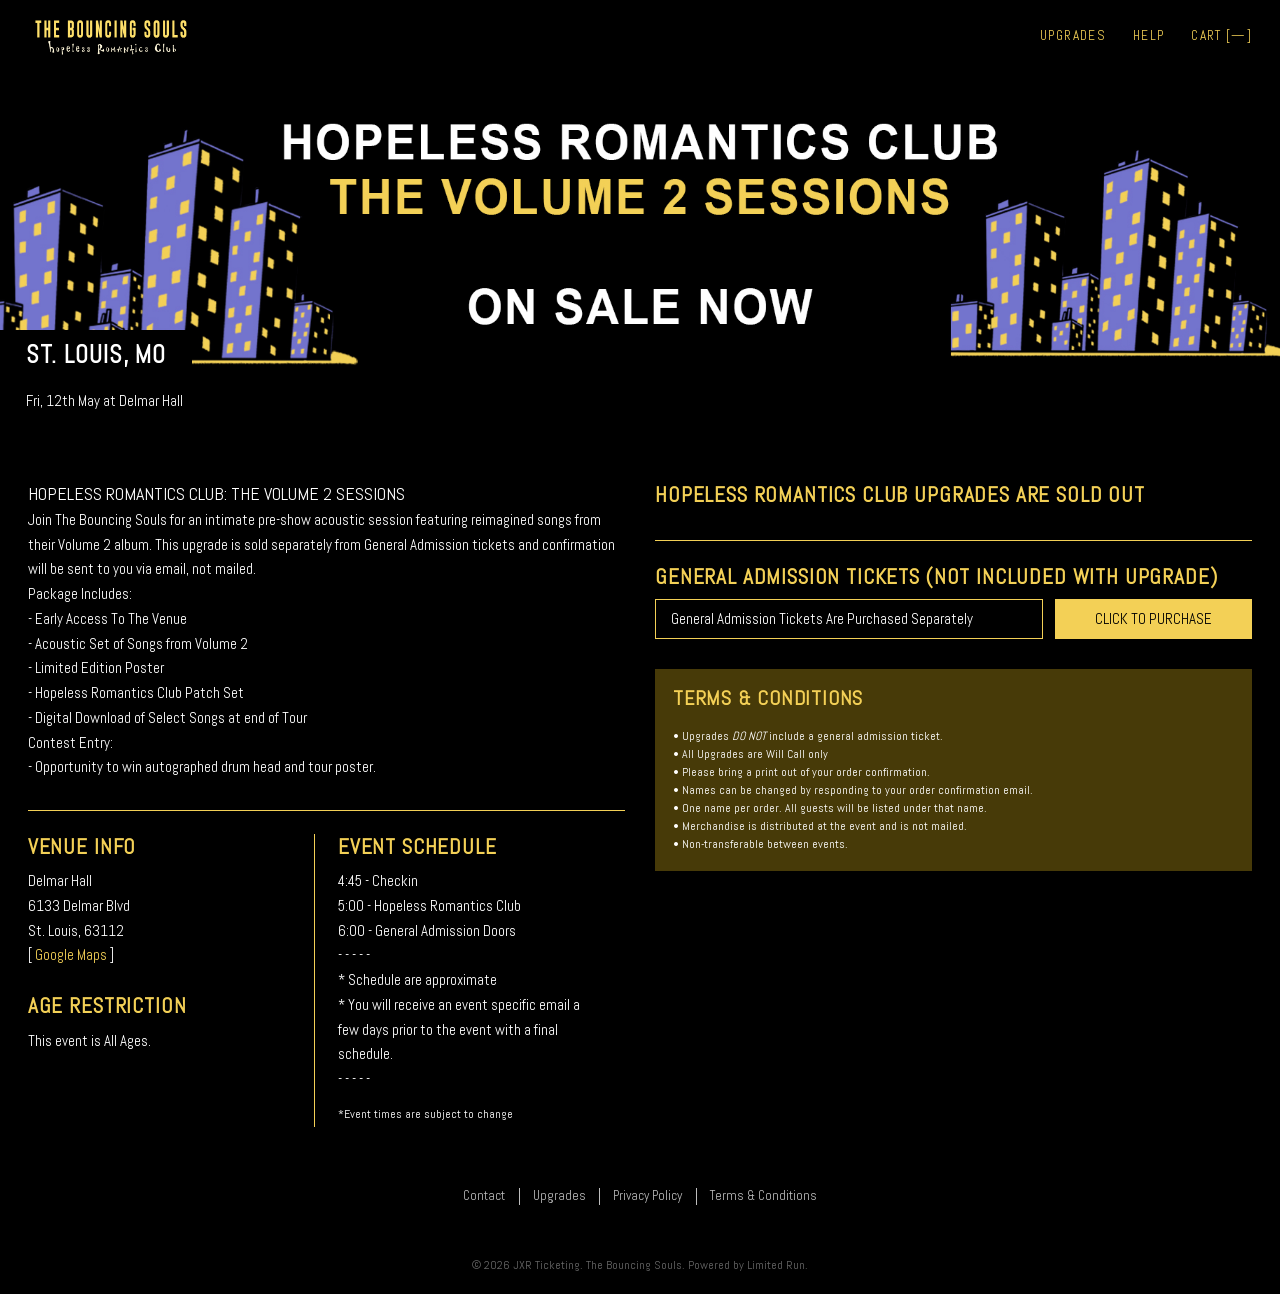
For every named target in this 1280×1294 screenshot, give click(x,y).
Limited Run (776, 1265)
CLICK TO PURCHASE (1153, 618)
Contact (484, 1195)
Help (1148, 35)
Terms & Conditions (763, 1195)
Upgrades (1073, 35)
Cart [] (1221, 35)
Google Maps (71, 954)
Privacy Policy (647, 1195)
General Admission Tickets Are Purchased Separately (822, 618)
